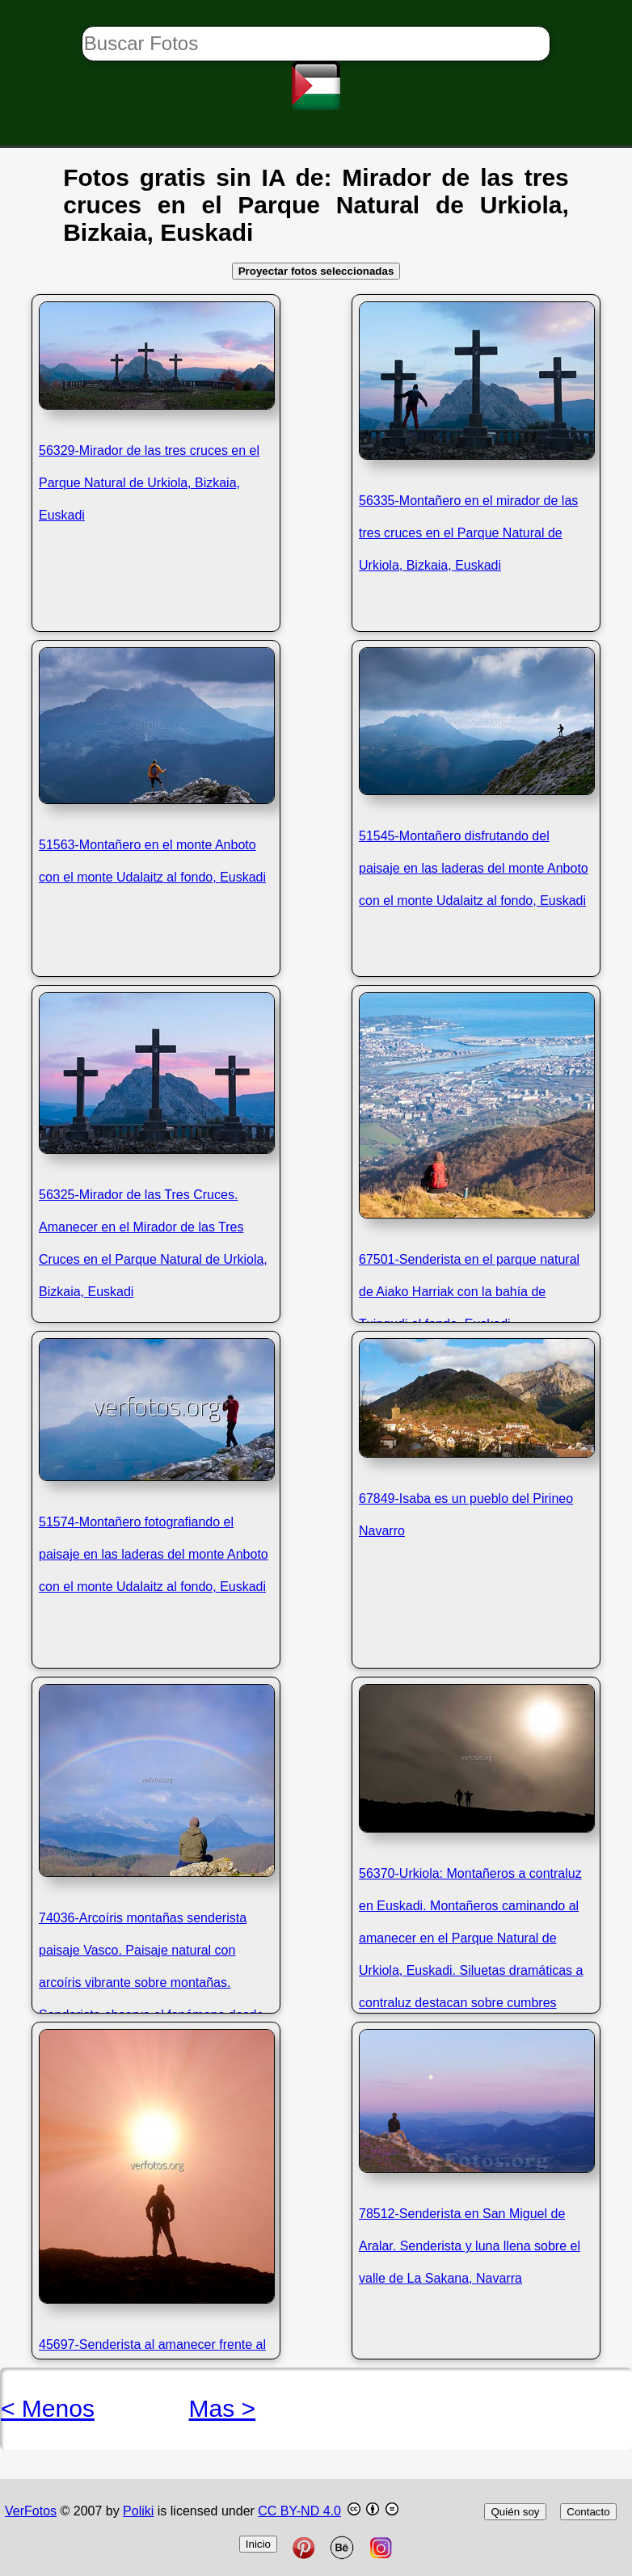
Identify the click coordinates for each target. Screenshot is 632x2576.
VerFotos (31, 2511)
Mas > (222, 2408)
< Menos (48, 2408)
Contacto (588, 2512)
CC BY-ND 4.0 (299, 2511)
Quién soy (515, 2512)
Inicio (258, 2544)
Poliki (138, 2511)
